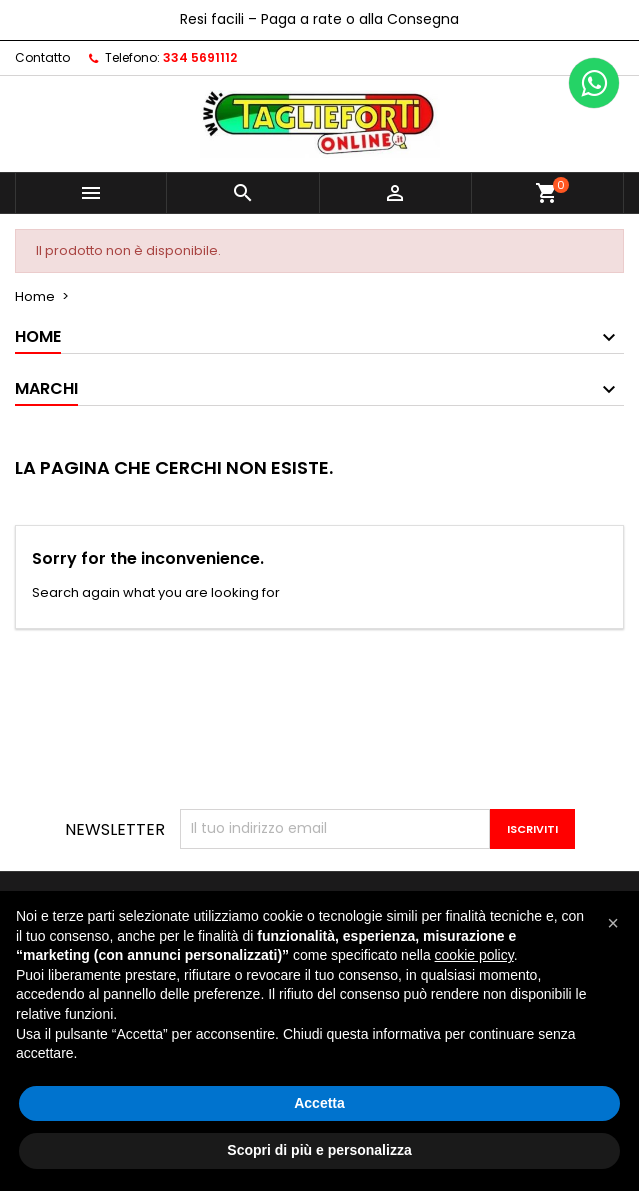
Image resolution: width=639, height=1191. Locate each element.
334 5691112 (200, 57)
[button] (613, 923)
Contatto (42, 57)
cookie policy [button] (474, 955)
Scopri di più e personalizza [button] (319, 1150)
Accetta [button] (319, 1103)
